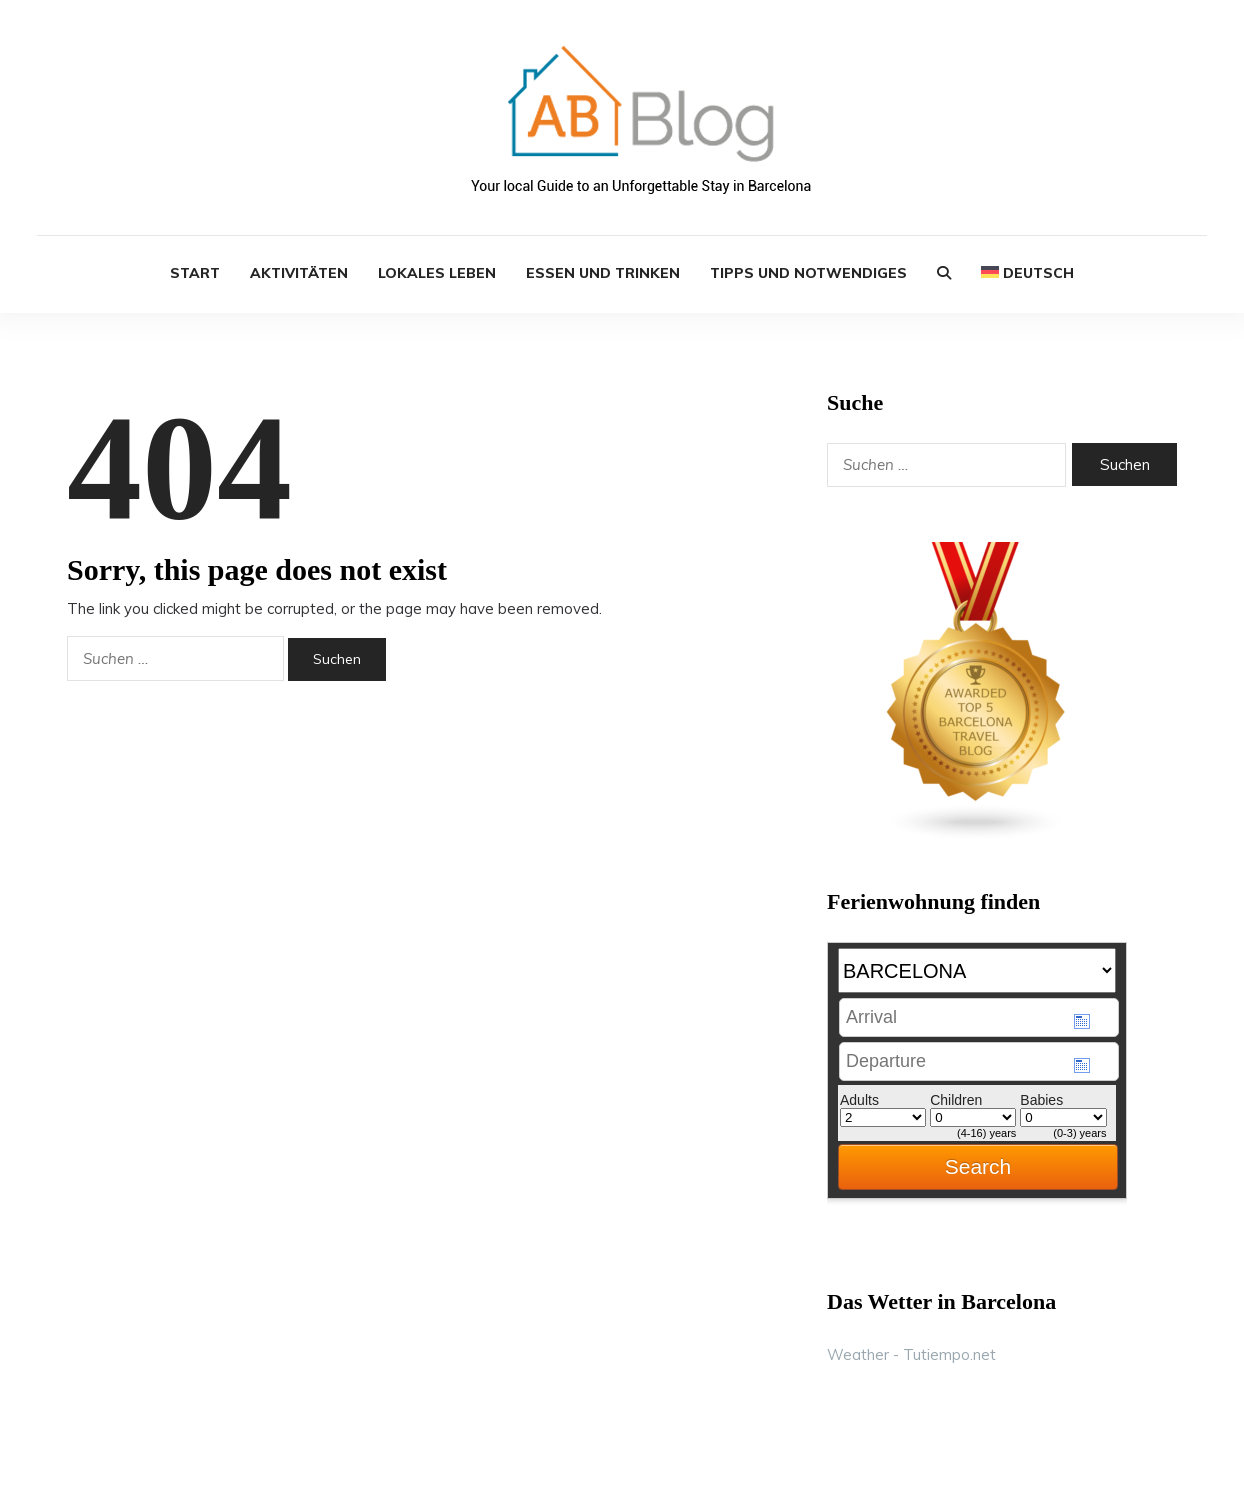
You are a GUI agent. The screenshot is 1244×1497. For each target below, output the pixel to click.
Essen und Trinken (603, 273)
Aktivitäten (299, 273)
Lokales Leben (437, 273)
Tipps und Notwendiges (808, 273)
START (195, 273)
